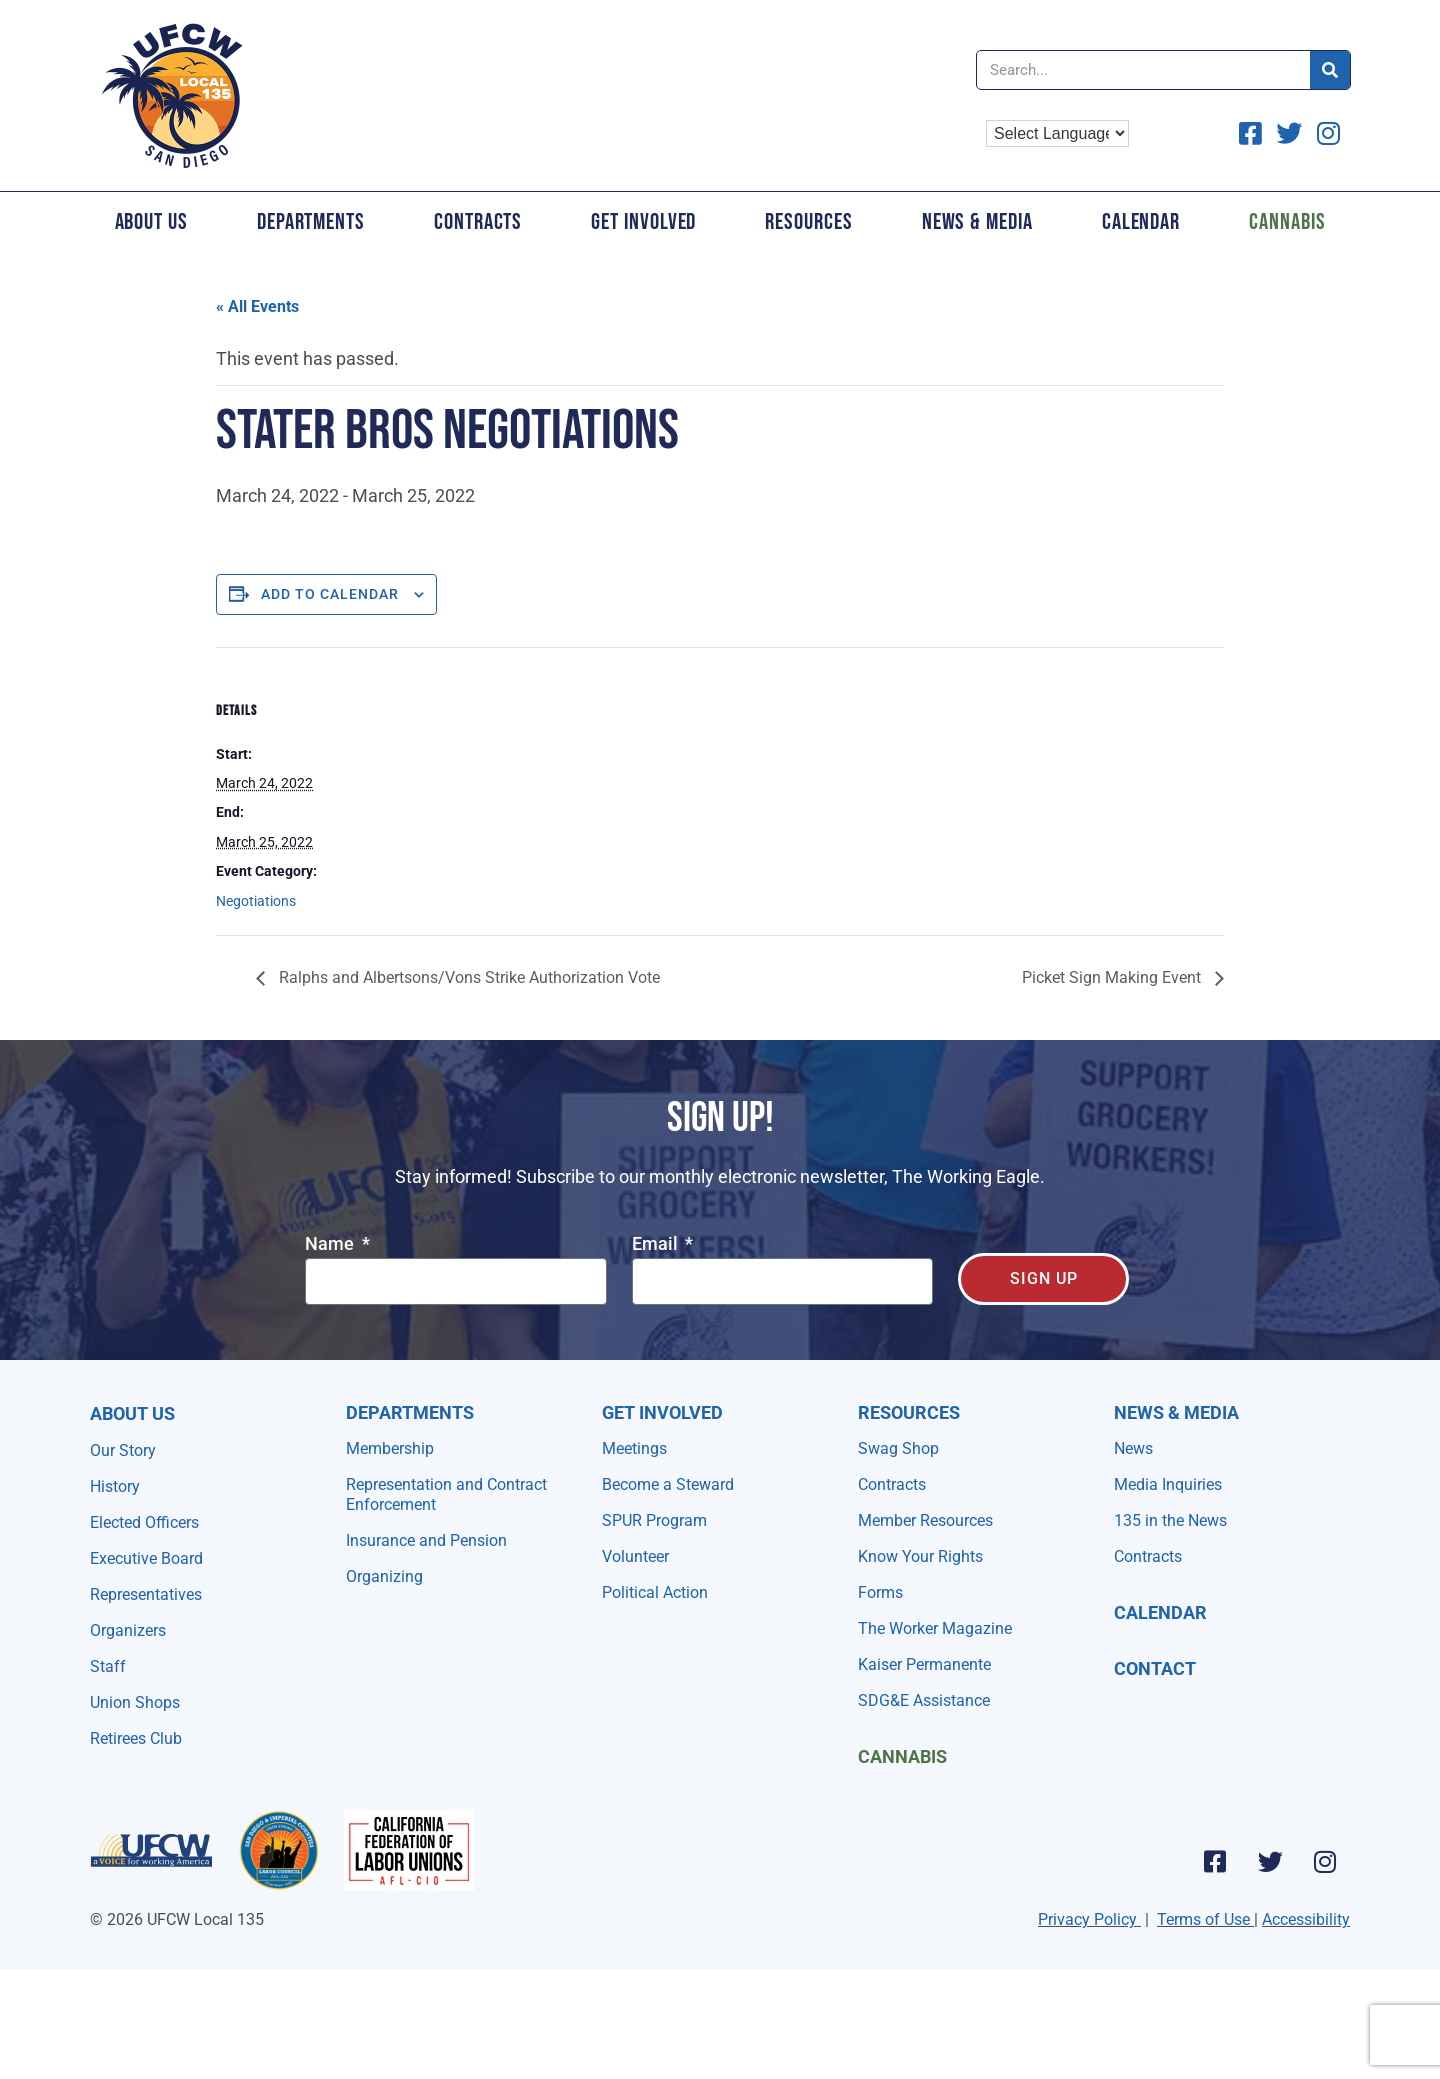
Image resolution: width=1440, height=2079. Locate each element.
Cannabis (1287, 222)
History (115, 1486)
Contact (1155, 1668)
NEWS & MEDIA (1176, 1412)
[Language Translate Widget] (1057, 133)
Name (331, 1244)
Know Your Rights (920, 1556)
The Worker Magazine (935, 1628)
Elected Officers (144, 1522)
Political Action (655, 1592)
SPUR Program (654, 1520)
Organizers (128, 1630)
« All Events (257, 306)
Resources (808, 222)
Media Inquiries (1168, 1484)
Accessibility (1306, 1919)
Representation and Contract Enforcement (446, 1494)
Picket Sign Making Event (1113, 977)
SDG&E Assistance (924, 1700)
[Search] (1330, 70)
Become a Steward (668, 1484)
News (1133, 1448)
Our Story (123, 1450)
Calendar (1141, 222)
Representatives (146, 1594)
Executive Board (146, 1558)
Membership (390, 1448)
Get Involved (643, 222)
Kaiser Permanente (924, 1664)
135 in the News (1170, 1520)
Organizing (384, 1576)
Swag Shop (898, 1448)
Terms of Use (1203, 1919)
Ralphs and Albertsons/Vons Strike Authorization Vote (467, 977)
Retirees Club (136, 1738)
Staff (108, 1666)
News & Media (977, 222)
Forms (880, 1592)
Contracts (478, 222)
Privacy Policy (1087, 1919)
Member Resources (925, 1520)
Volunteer (635, 1556)
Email (657, 1244)
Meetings (634, 1448)
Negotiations (256, 901)
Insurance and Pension (426, 1540)
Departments (311, 222)
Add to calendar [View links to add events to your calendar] (330, 594)
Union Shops (135, 1702)
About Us (151, 222)
